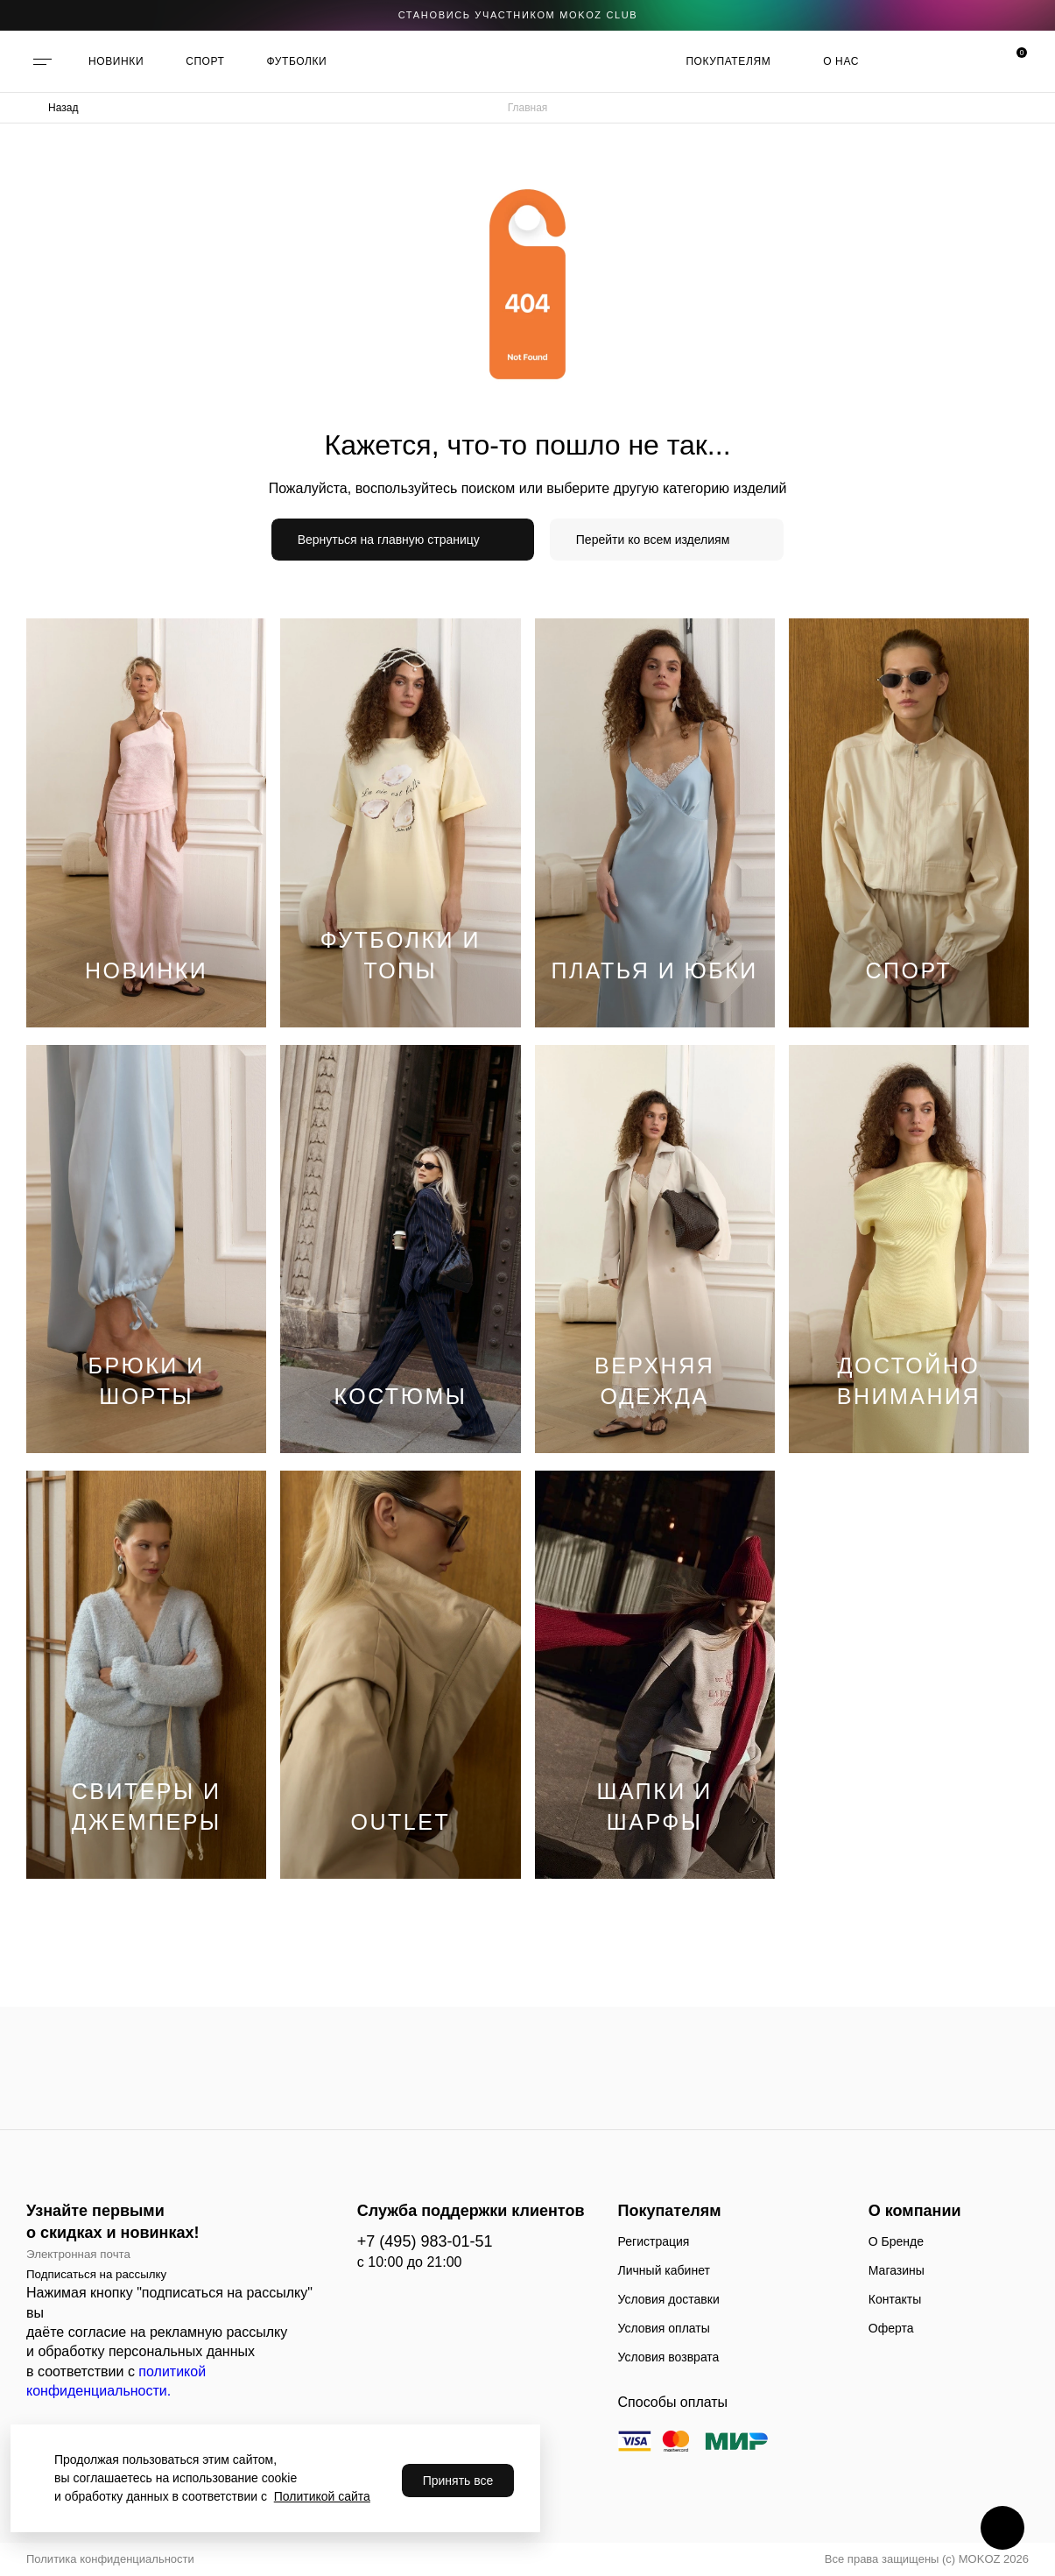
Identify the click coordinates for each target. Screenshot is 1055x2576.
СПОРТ (205, 61)
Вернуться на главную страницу (389, 540)
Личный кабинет (664, 2270)
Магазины (897, 2270)
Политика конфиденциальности (110, 2558)
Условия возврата (669, 2357)
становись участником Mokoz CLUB (518, 15)
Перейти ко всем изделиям (653, 540)
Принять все (458, 2481)
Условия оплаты (664, 2328)
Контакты (895, 2299)
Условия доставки (669, 2299)
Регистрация (654, 2241)
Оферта (891, 2328)
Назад (63, 108)
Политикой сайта (322, 2496)
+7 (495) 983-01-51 (425, 2241)
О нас (841, 61)
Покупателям (728, 61)
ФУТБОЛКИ (297, 61)
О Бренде (896, 2241)
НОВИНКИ (116, 61)
